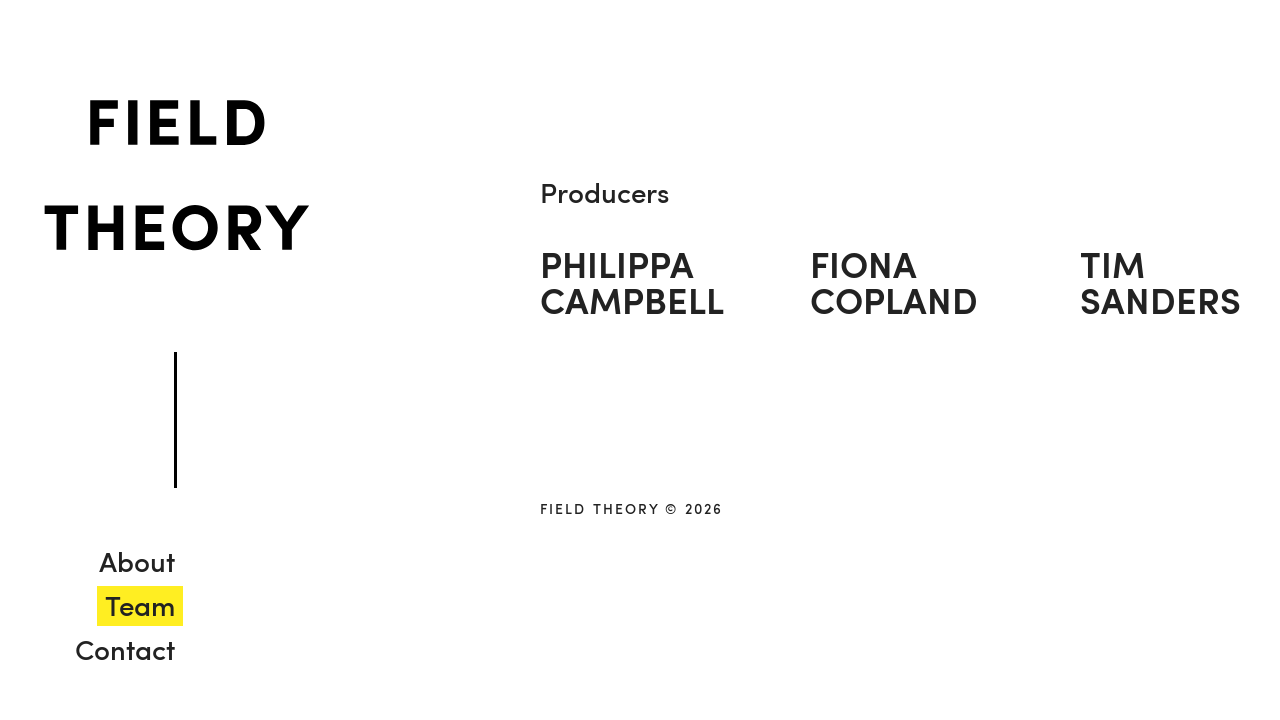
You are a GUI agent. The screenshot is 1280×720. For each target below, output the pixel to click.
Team (140, 605)
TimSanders (1160, 282)
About (137, 561)
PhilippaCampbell (632, 282)
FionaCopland (894, 282)
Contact (125, 649)
